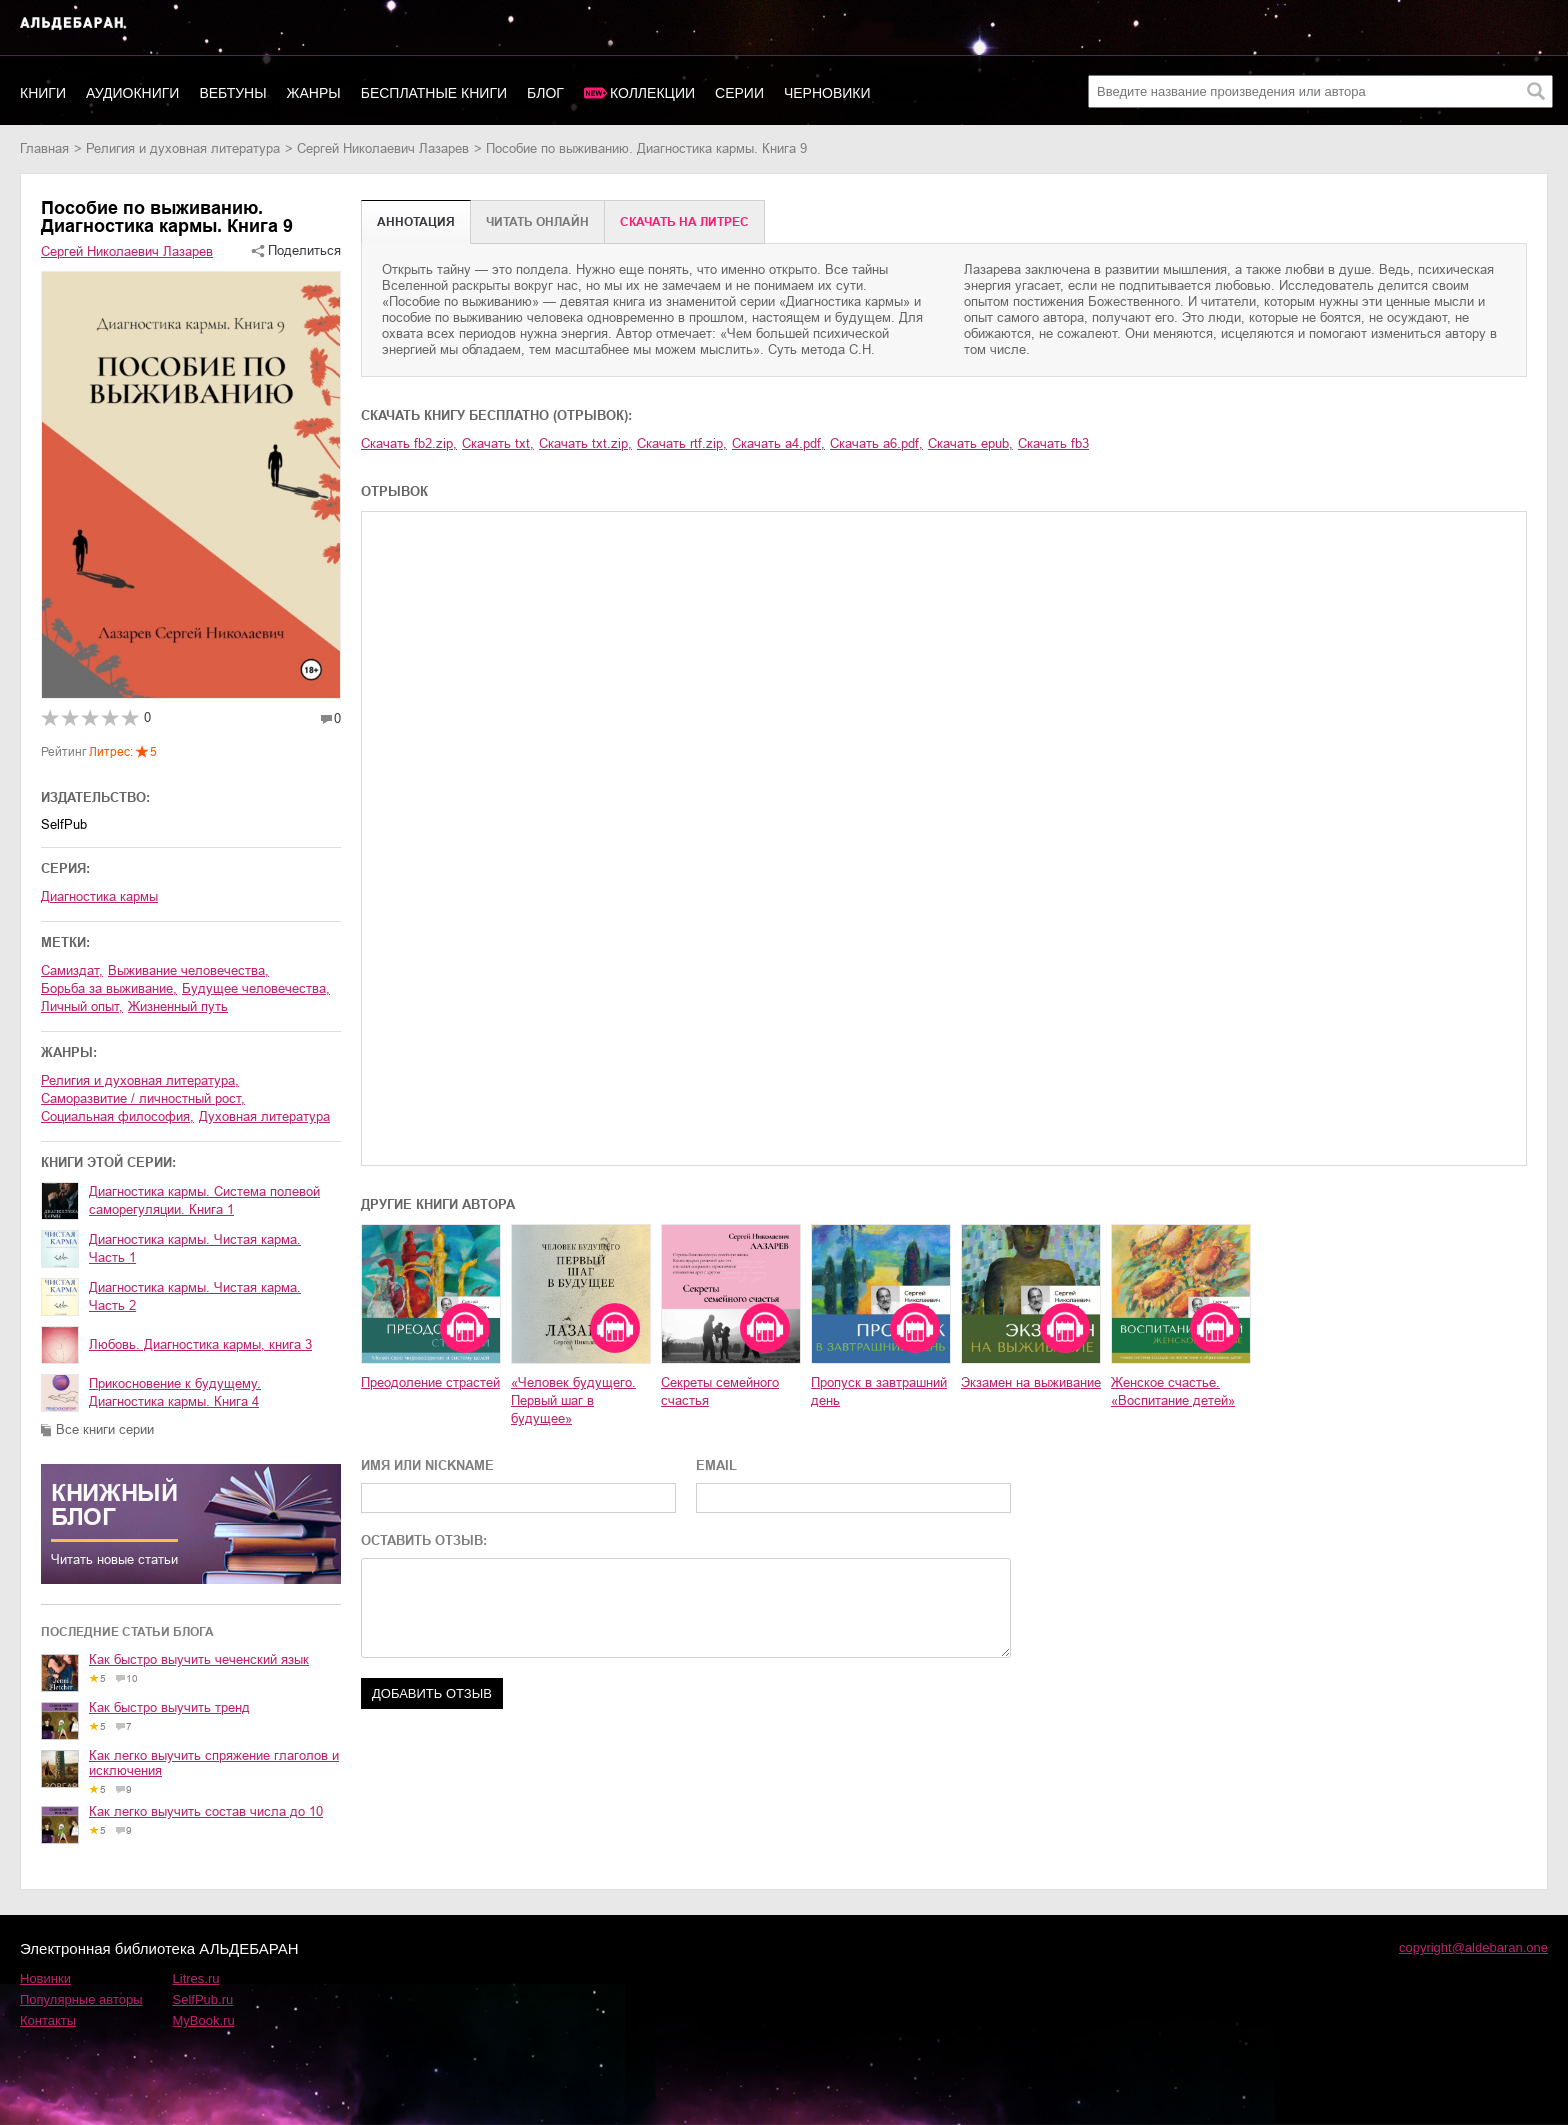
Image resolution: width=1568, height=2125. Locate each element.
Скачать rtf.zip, (682, 443)
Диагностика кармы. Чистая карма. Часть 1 (195, 1248)
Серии (739, 93)
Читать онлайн (537, 222)
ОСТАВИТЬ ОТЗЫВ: (424, 1540)
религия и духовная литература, (140, 1080)
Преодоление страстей (430, 1382)
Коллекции (652, 93)
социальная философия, (117, 1116)
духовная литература (264, 1116)
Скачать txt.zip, (585, 443)
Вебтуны (232, 93)
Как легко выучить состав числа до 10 (206, 1811)
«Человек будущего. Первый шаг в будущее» (573, 1400)
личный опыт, (82, 1006)
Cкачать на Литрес (684, 222)
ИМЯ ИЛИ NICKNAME (427, 1465)
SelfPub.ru (203, 1999)
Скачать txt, (498, 443)
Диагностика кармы (99, 896)
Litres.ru (196, 1978)
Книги (43, 93)
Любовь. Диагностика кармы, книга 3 (200, 1344)
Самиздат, (72, 970)
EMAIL (716, 1465)
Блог (545, 93)
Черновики (827, 93)
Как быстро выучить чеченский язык (199, 1659)
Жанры (314, 93)
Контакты (48, 2020)
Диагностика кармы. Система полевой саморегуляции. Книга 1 (204, 1200)
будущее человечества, (256, 988)
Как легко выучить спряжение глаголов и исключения (214, 1763)
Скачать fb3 (1053, 443)
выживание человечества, (188, 970)
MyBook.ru (204, 2020)
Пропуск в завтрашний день (879, 1391)
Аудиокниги (132, 93)
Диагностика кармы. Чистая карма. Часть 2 (195, 1296)
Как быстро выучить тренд (169, 1707)
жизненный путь (178, 1006)
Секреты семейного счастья (720, 1391)
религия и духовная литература (183, 148)
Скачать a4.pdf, (778, 443)
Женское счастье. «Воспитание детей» (1173, 1391)
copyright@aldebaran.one (1473, 1947)
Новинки (45, 1978)
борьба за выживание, (109, 988)
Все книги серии (105, 1429)
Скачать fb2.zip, (409, 443)
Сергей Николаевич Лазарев (383, 148)
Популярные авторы (81, 1999)
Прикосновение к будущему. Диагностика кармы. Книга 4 (175, 1392)
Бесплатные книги (434, 93)
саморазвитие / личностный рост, (143, 1098)
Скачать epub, (970, 443)
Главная (44, 148)
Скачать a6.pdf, (876, 443)
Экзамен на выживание (1031, 1382)
